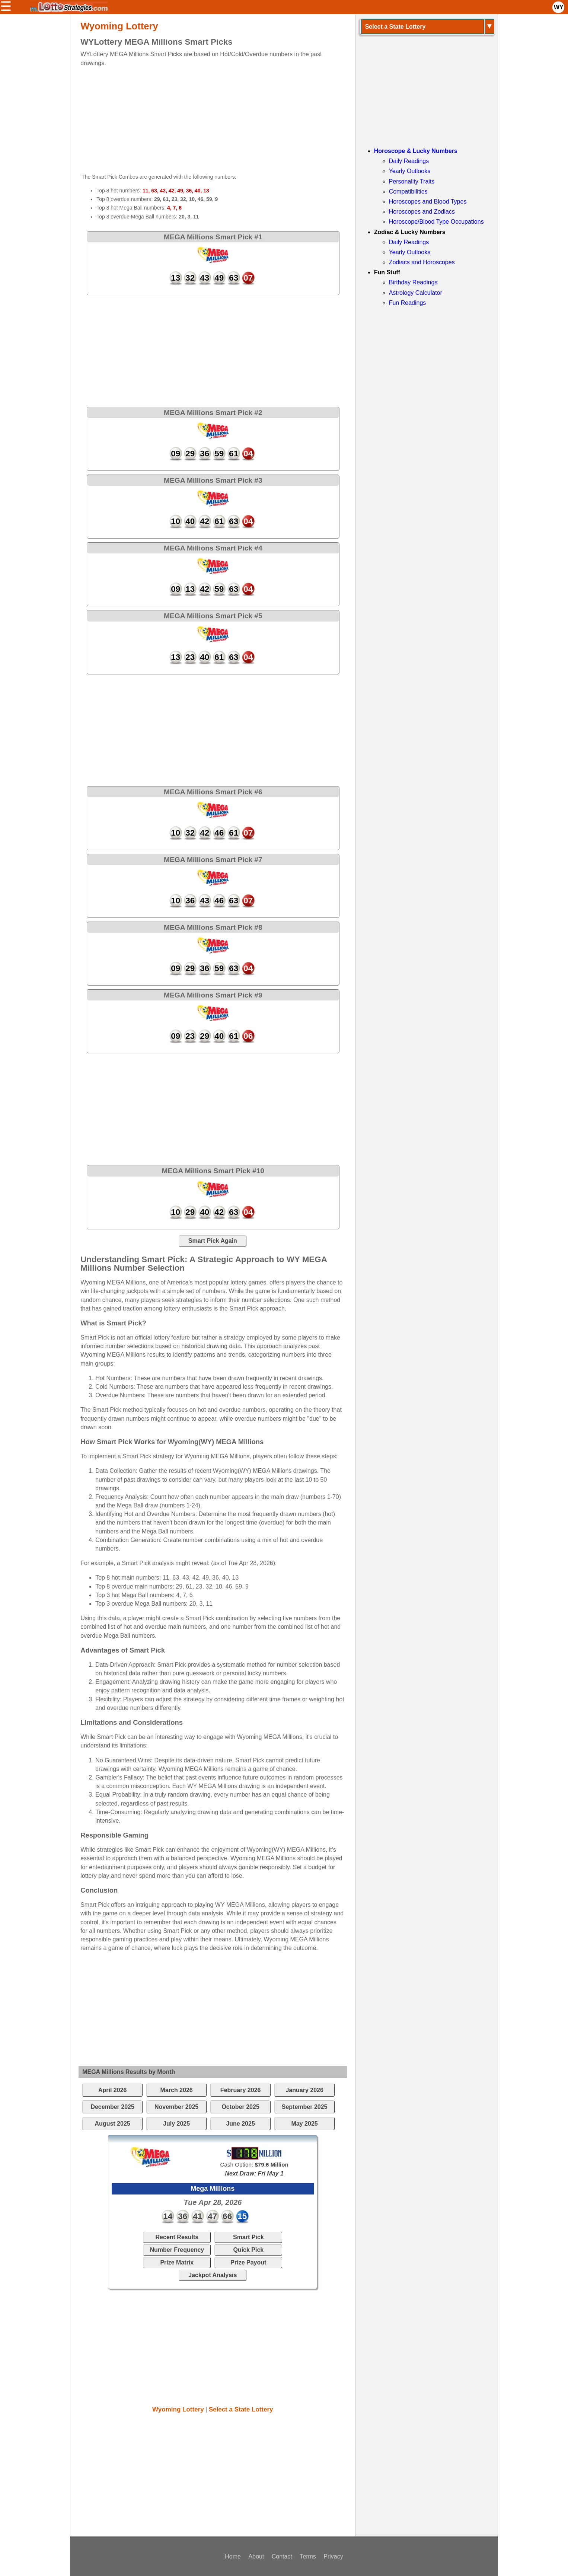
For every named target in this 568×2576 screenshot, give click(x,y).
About (256, 2556)
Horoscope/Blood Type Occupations (436, 221)
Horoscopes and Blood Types (428, 201)
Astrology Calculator (415, 293)
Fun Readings (407, 303)
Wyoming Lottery (178, 2409)
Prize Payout (248, 2262)
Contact (282, 2556)
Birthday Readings (413, 282)
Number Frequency (177, 2250)
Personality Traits (412, 181)
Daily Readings (409, 161)
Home (233, 2556)
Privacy (333, 2556)
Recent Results (177, 2237)
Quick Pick (248, 2250)
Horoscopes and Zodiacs (422, 211)
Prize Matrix (177, 2262)
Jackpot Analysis (212, 2275)
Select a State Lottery (241, 2409)
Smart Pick (248, 2237)
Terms (308, 2556)
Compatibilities (408, 191)
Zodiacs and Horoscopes (422, 262)
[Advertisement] (206, 119)
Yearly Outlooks (409, 171)
